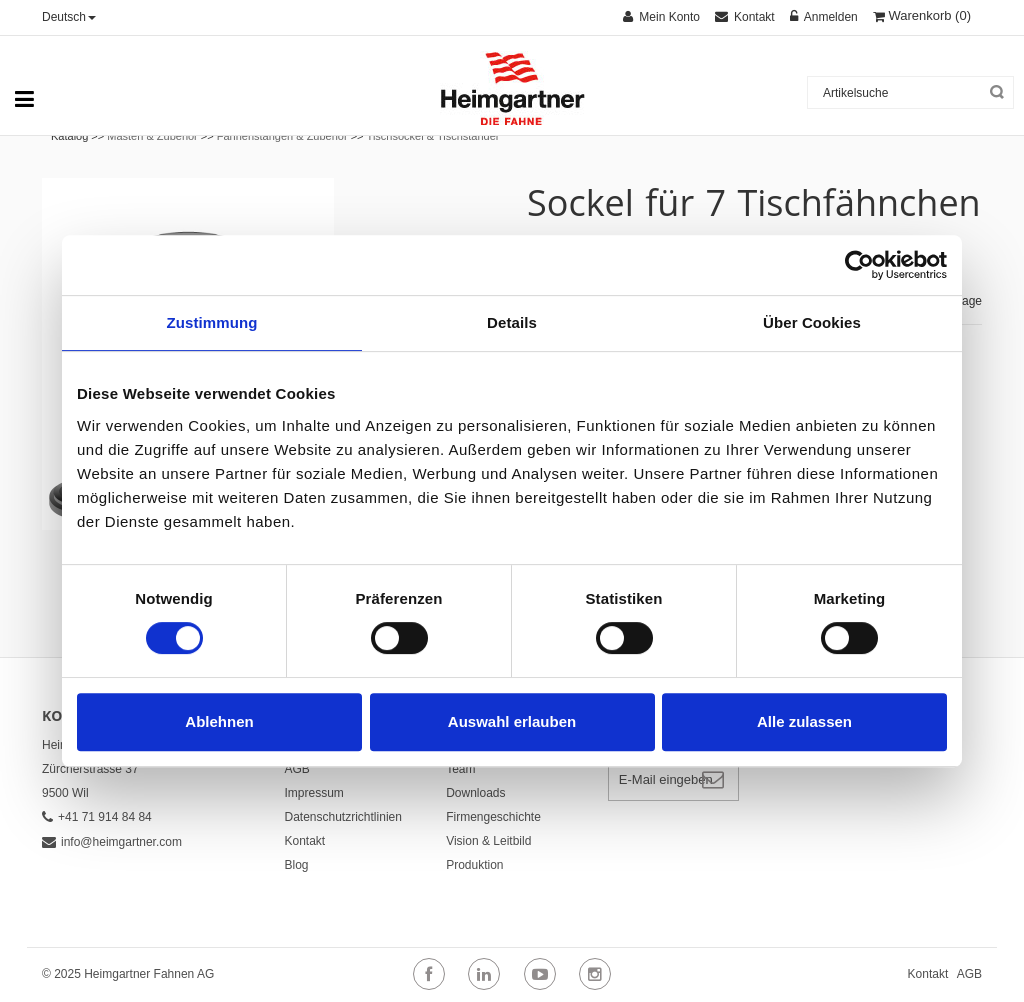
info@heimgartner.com (112, 842)
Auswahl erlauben (512, 721)
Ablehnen (219, 721)
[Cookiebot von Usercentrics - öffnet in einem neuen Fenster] (859, 265)
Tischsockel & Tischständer (433, 136)
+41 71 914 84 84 (97, 817)
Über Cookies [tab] (812, 322)
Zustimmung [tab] (212, 322)
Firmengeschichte (493, 817)
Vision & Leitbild (488, 841)
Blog (297, 865)
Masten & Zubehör (152, 136)
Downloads (475, 793)
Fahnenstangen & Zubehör (284, 136)
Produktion (474, 865)
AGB (297, 769)
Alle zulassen (804, 721)
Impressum (314, 793)
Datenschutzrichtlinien (343, 817)
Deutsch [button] (69, 17)
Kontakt (305, 841)
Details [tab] (512, 322)
